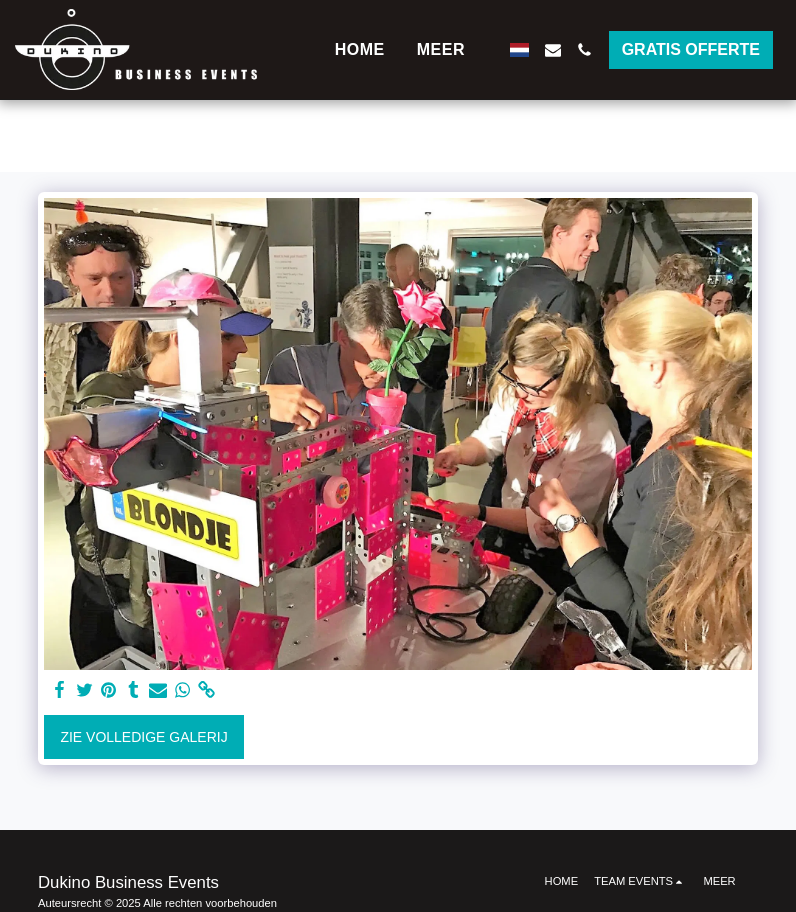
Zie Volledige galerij (143, 737)
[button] (553, 50)
